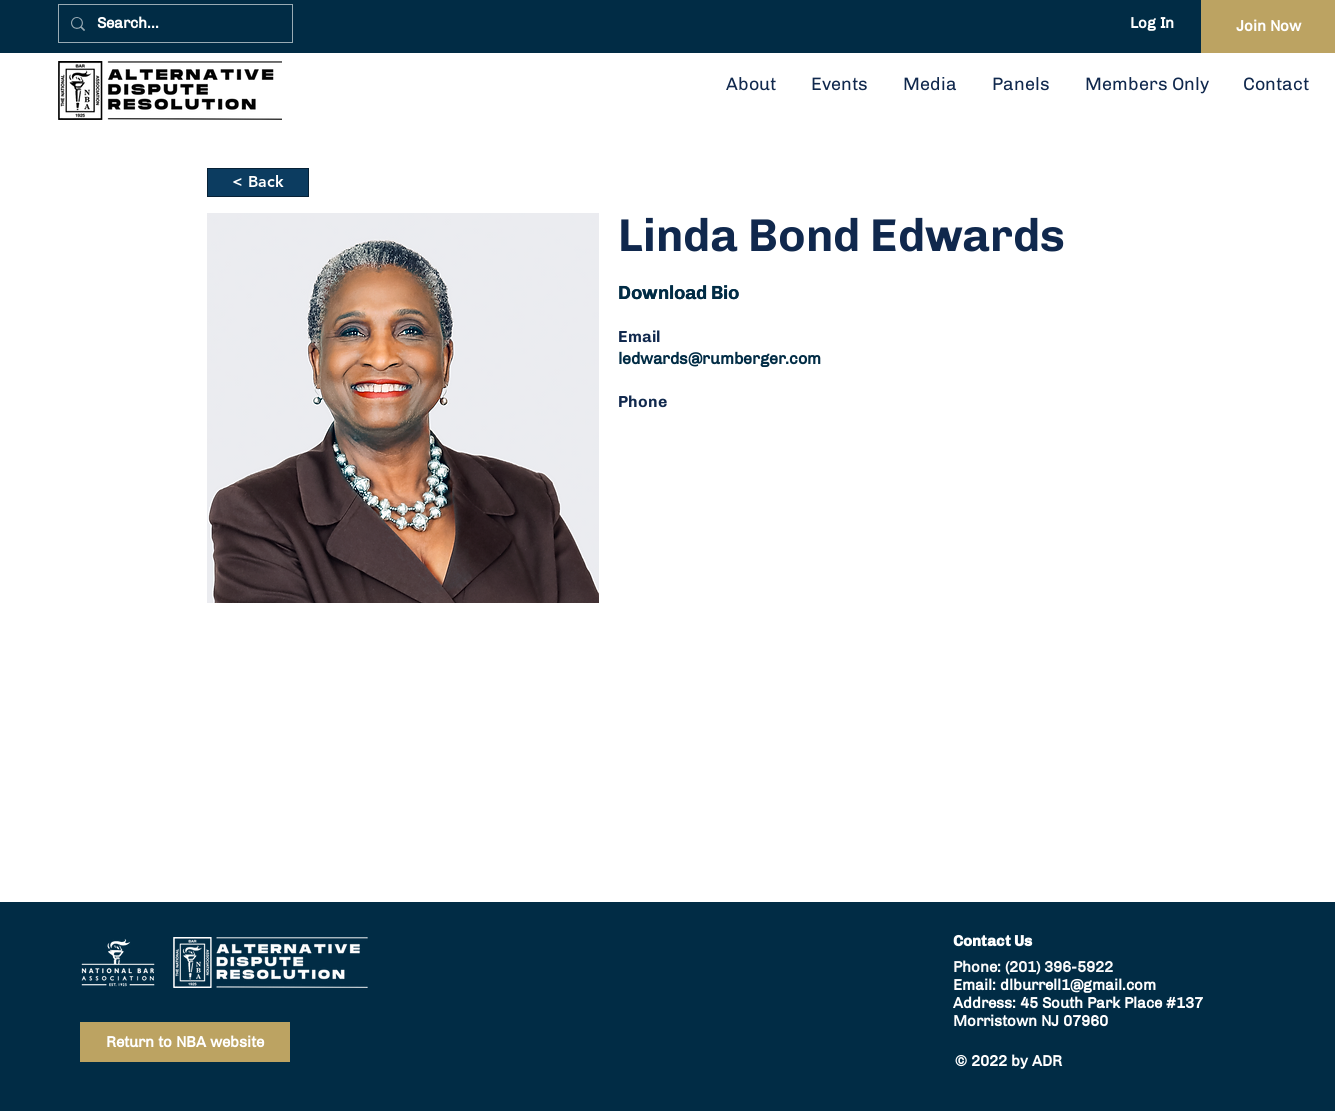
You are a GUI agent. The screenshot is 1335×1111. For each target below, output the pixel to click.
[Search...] (173, 23)
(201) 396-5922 (1059, 967)
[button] (1020, 84)
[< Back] (258, 182)
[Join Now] (1268, 26)
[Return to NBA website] (185, 1042)
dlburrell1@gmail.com (1078, 985)
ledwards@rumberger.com (719, 358)
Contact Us (992, 941)
